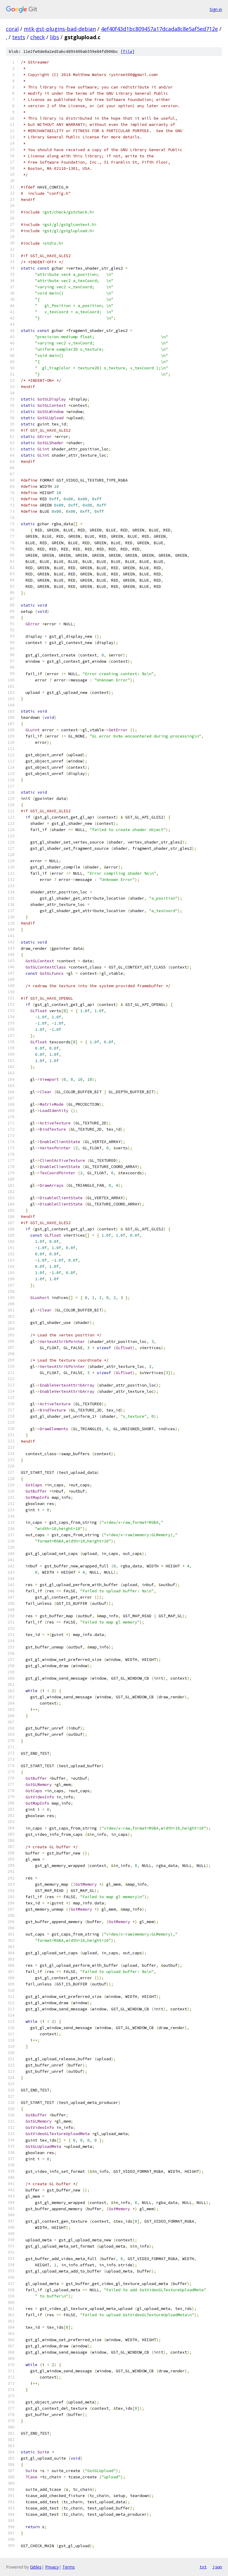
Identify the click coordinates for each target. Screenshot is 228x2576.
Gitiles (36, 2567)
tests (18, 37)
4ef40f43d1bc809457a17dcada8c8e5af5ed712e (159, 28)
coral (12, 28)
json (217, 2566)
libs (54, 37)
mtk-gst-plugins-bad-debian (60, 28)
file (127, 51)
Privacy (52, 2567)
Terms (68, 2567)
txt (203, 2566)
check (37, 37)
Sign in (216, 9)
